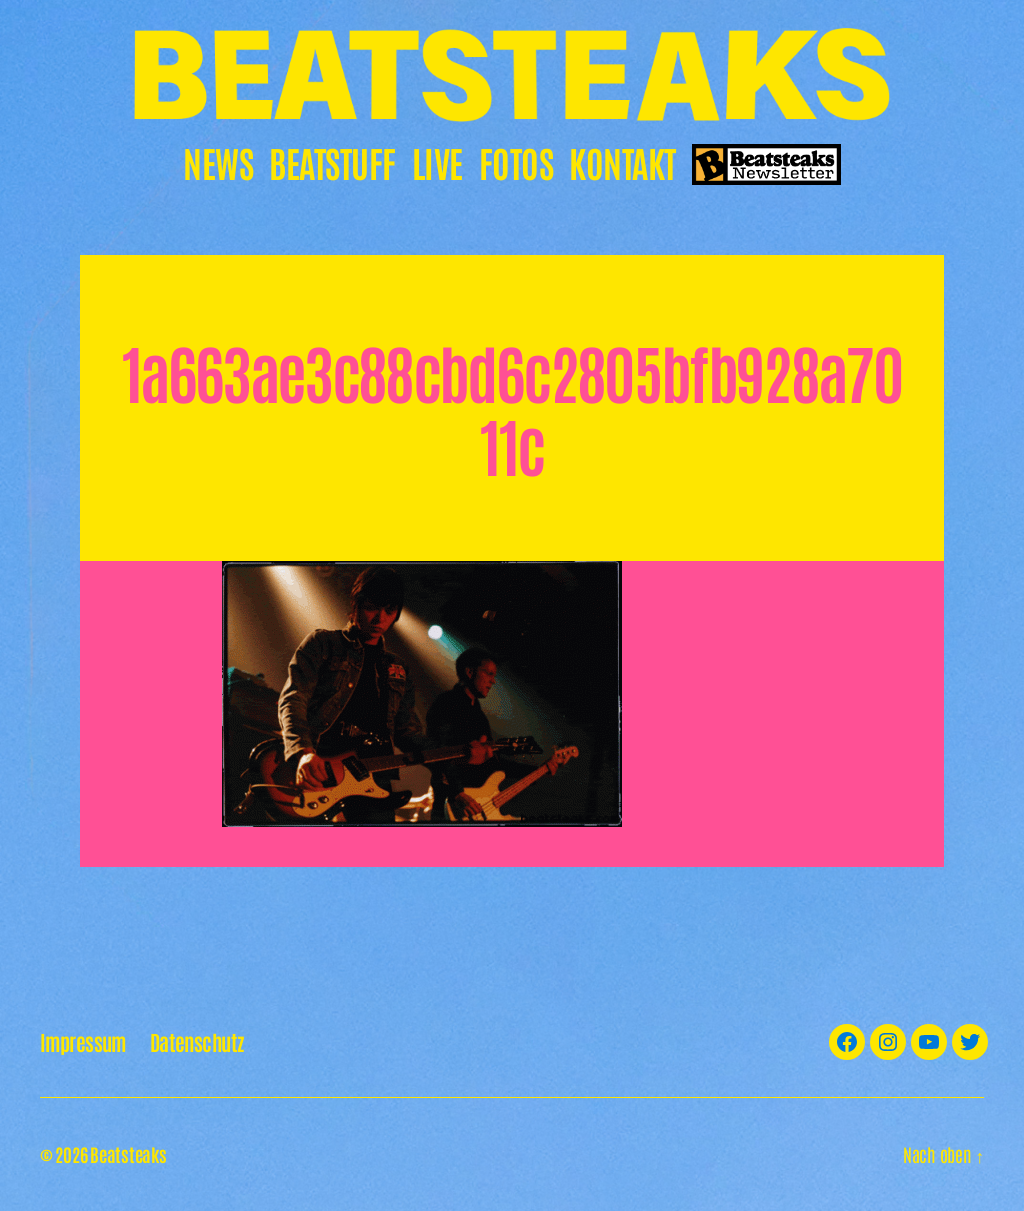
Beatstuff (332, 161)
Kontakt (622, 161)
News (218, 161)
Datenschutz (197, 1041)
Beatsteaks (128, 1154)
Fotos (516, 161)
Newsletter (766, 165)
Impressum (83, 1041)
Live (437, 161)
